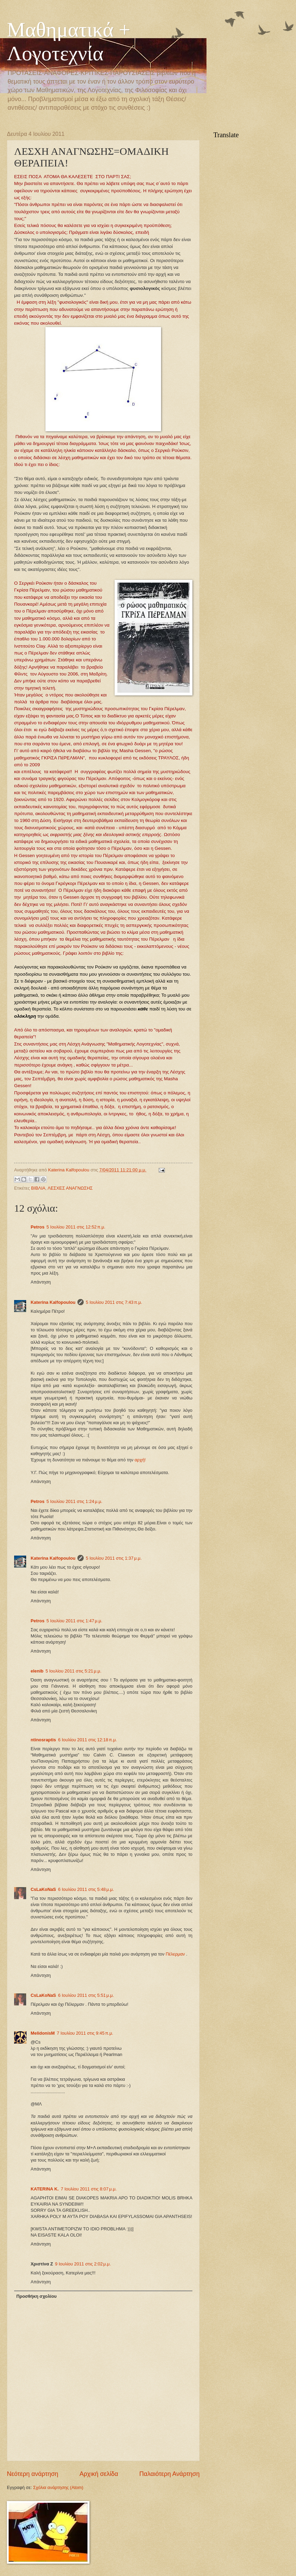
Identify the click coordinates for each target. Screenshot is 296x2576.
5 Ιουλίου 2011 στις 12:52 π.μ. (75, 1227)
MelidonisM (43, 2033)
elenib (37, 1671)
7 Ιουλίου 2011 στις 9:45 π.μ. (85, 2033)
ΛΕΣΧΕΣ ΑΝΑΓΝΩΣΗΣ (70, 1188)
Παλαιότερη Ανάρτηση (169, 2473)
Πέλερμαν (176, 1954)
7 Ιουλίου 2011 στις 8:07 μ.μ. (89, 2188)
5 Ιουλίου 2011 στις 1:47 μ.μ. (74, 1620)
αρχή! (140, 1459)
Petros (37, 1227)
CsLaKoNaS (43, 1889)
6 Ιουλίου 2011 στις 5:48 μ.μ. (86, 1889)
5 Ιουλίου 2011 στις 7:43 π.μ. (114, 1302)
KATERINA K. (45, 2188)
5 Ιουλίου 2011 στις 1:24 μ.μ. (74, 1501)
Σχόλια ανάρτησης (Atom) (58, 2487)
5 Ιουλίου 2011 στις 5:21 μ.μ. (73, 1671)
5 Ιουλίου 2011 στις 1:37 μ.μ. (113, 1558)
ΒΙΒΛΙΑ (38, 1188)
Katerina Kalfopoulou (53, 1302)
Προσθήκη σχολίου (36, 2296)
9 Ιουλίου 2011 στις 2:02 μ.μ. (83, 2263)
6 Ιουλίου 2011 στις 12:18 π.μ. (87, 1739)
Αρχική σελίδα (99, 2473)
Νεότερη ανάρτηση (32, 2473)
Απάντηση (41, 1282)
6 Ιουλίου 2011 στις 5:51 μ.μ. (86, 1995)
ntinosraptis (43, 1739)
